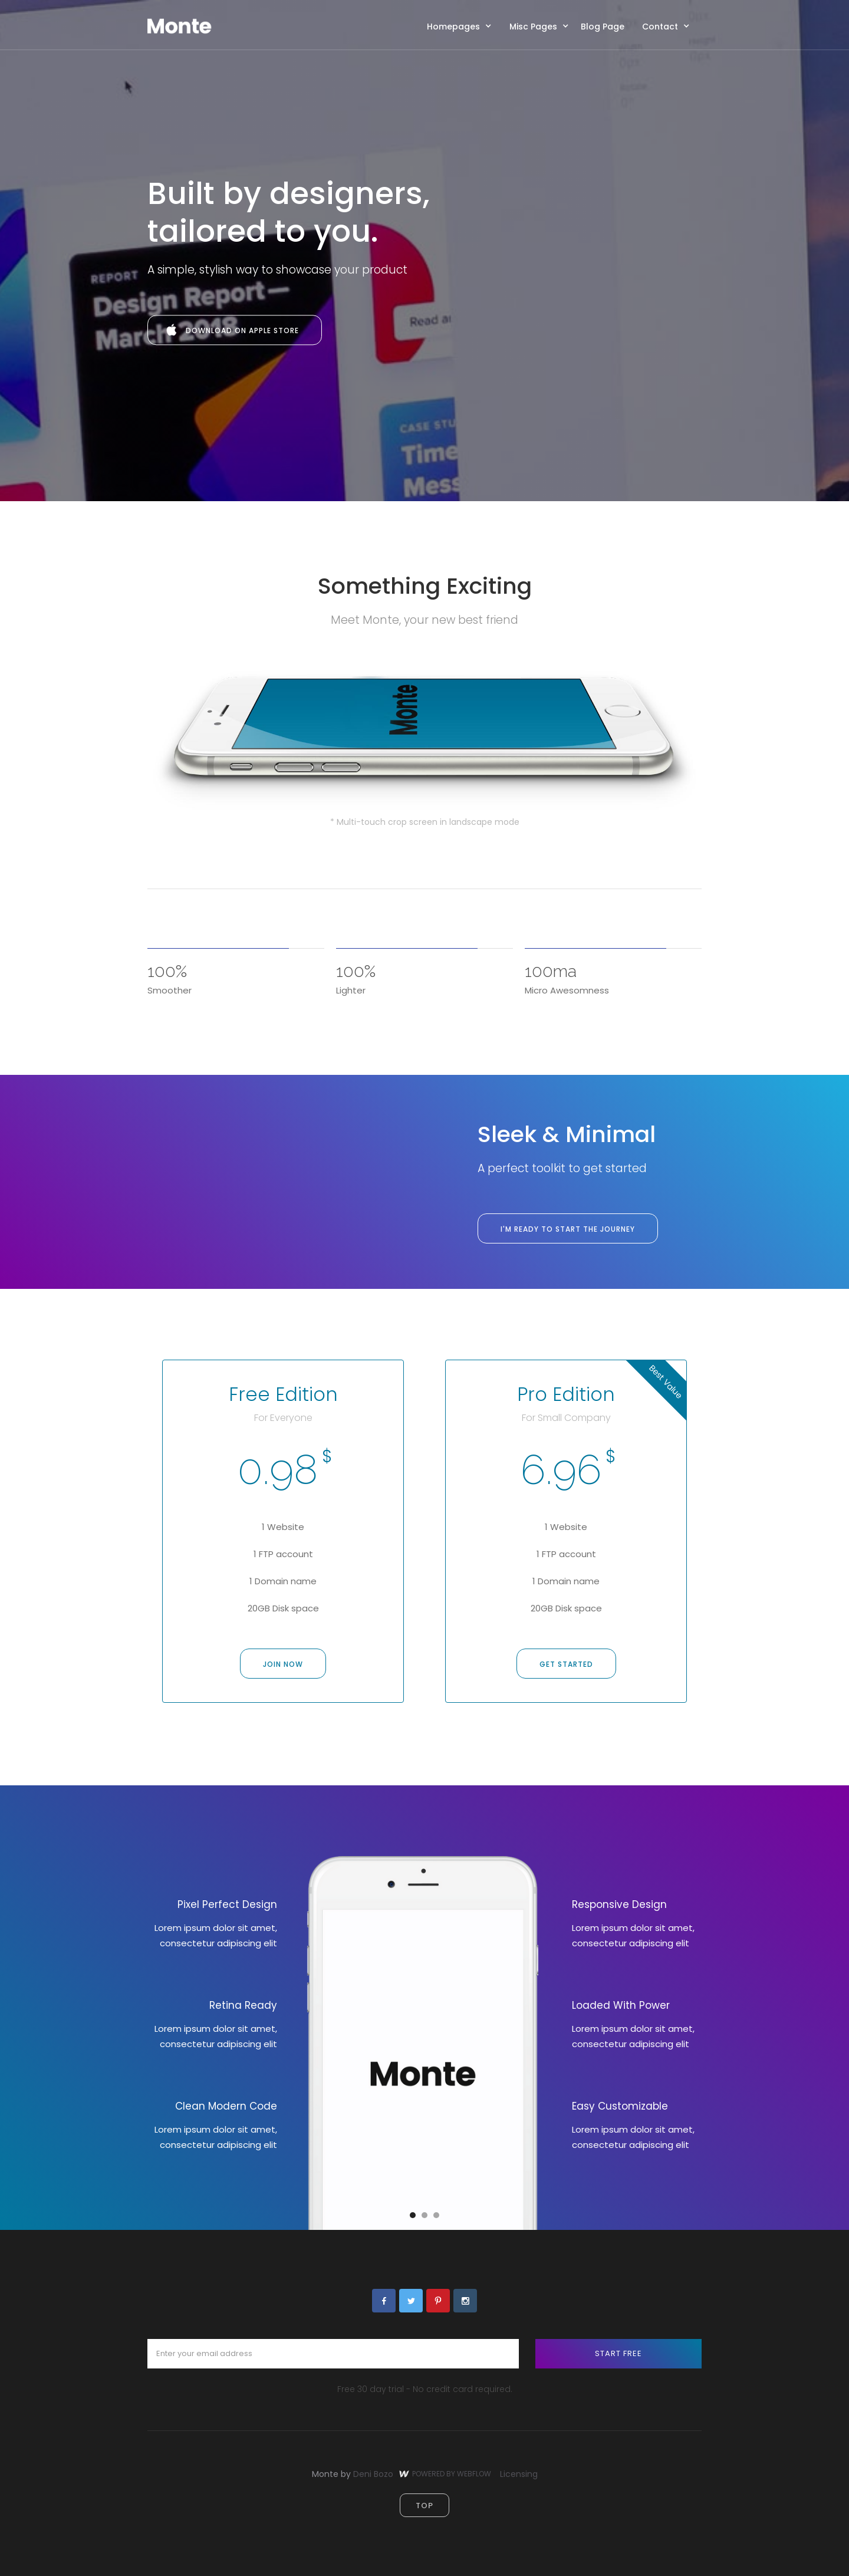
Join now (283, 1664)
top (424, 2505)
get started (566, 1664)
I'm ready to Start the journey (568, 1229)
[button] (462, 26)
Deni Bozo (373, 2474)
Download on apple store (242, 330)
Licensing (519, 2474)
